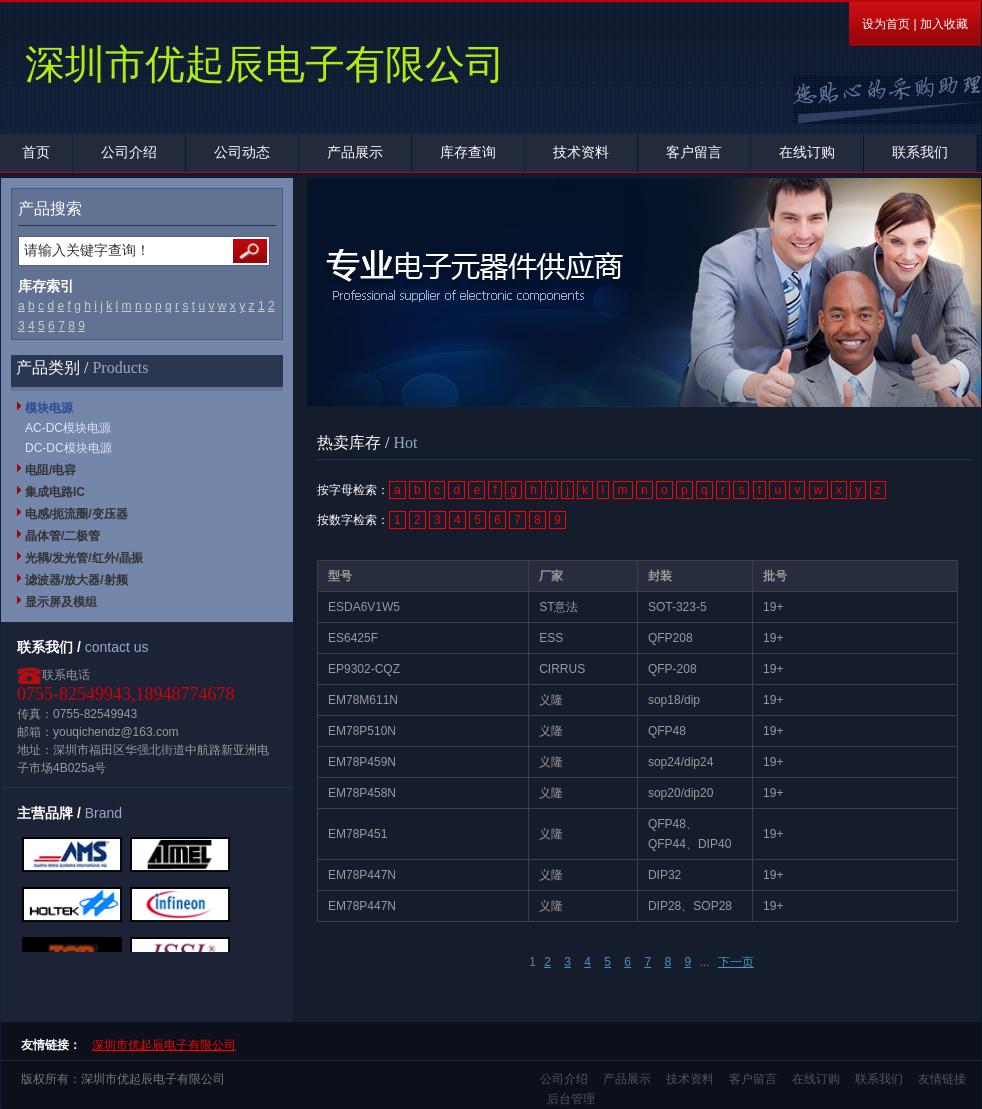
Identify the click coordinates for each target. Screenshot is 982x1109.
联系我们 (920, 152)
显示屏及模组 (61, 602)
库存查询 (468, 152)
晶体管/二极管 (62, 536)
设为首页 (886, 24)
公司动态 (242, 152)
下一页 (736, 962)
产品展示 (355, 152)
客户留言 (694, 152)
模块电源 (49, 408)
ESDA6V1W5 (364, 607)
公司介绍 (129, 152)
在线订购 (807, 152)
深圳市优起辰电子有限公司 (164, 1045)
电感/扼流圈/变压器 (76, 514)
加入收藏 (944, 24)
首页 (36, 152)
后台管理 (571, 1099)
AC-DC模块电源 (68, 428)
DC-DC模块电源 (68, 448)
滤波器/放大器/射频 (76, 580)
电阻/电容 (50, 470)
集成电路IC (55, 492)
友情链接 (942, 1079)
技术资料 (581, 152)
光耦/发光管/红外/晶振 (84, 558)
